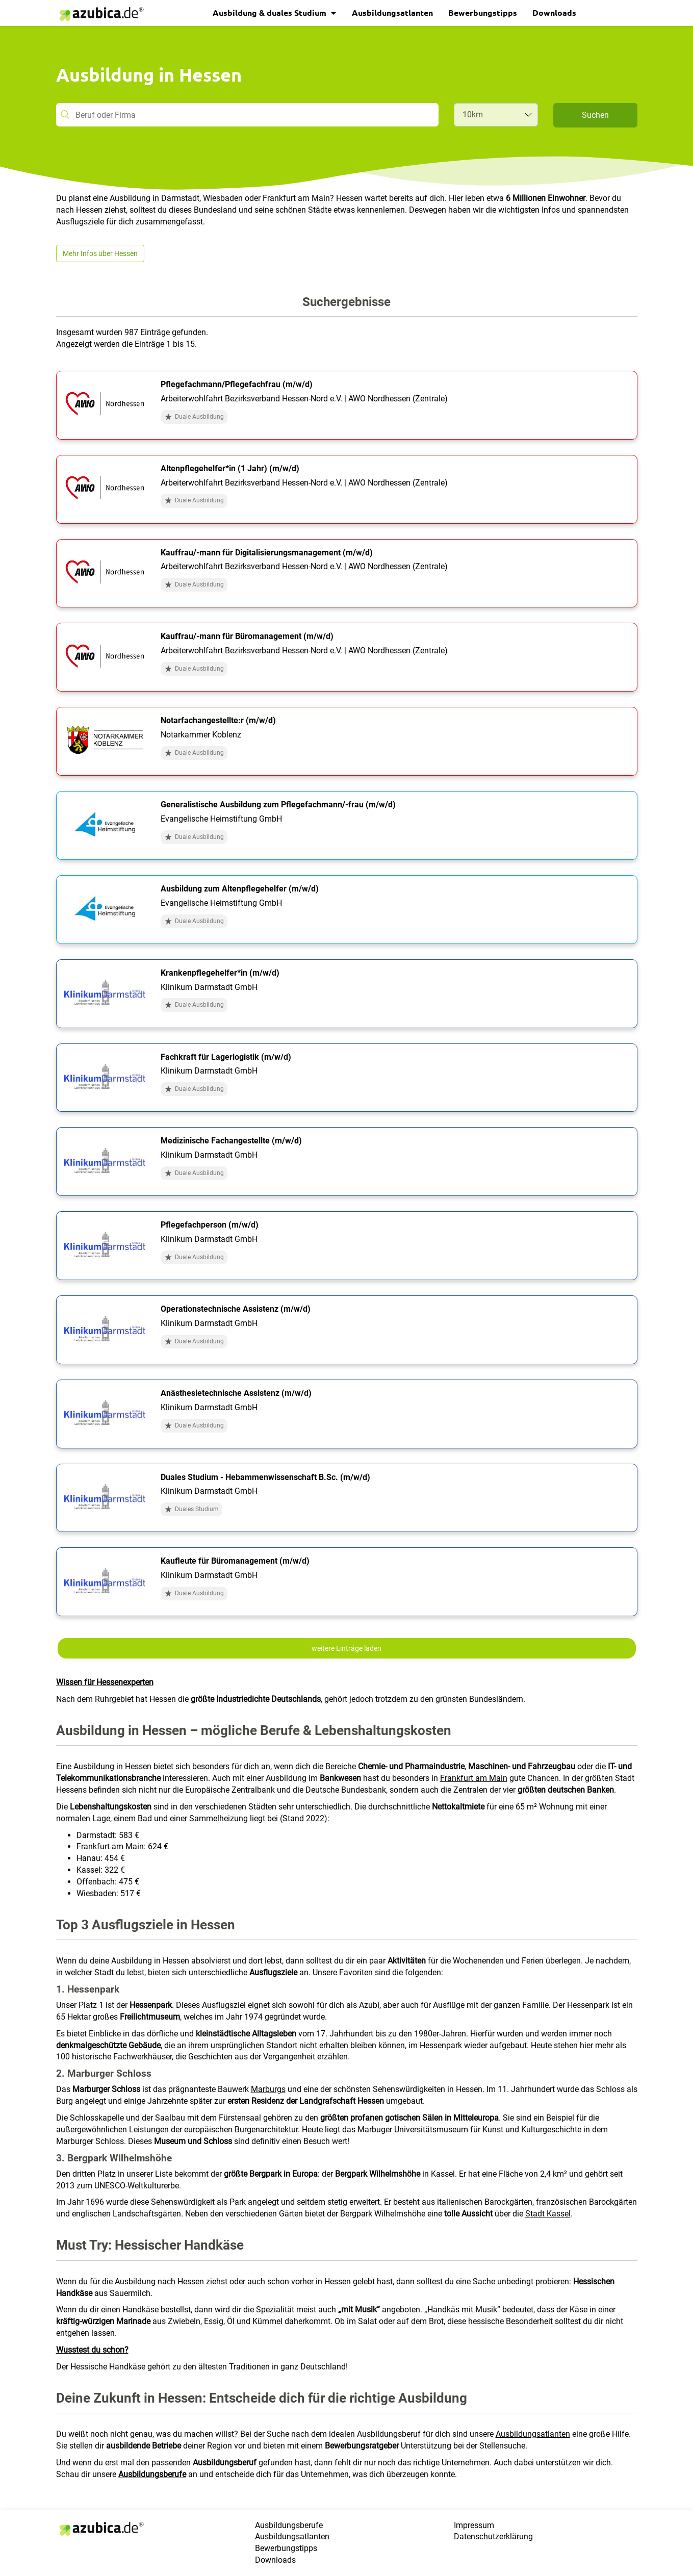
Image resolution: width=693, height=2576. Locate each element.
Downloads (554, 12)
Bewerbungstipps (482, 12)
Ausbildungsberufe (152, 2474)
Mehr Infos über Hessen (100, 253)
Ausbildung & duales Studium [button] (270, 12)
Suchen (595, 115)
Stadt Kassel (548, 2213)
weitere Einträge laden (346, 1648)
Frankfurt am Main (473, 1778)
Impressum (474, 2525)
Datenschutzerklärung (493, 2536)
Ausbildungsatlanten (392, 12)
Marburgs (268, 2089)
